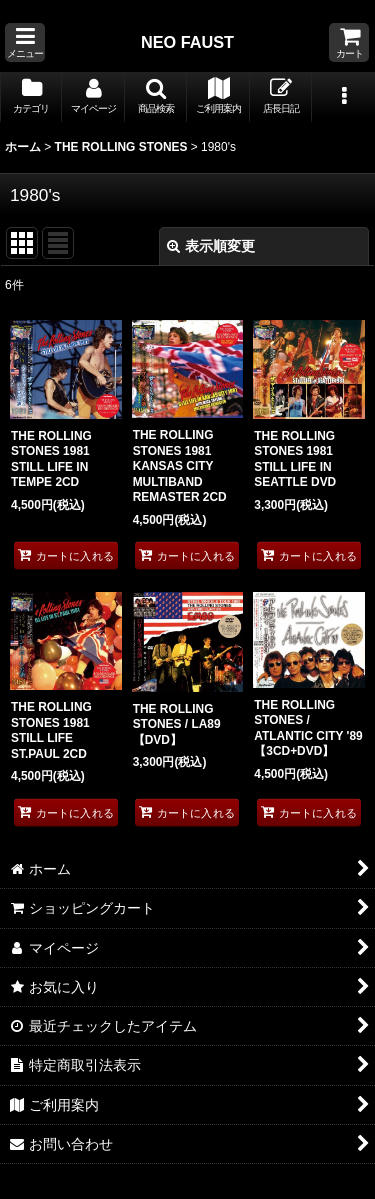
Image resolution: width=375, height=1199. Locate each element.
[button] (25, 42)
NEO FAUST (187, 42)
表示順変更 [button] (211, 246)
